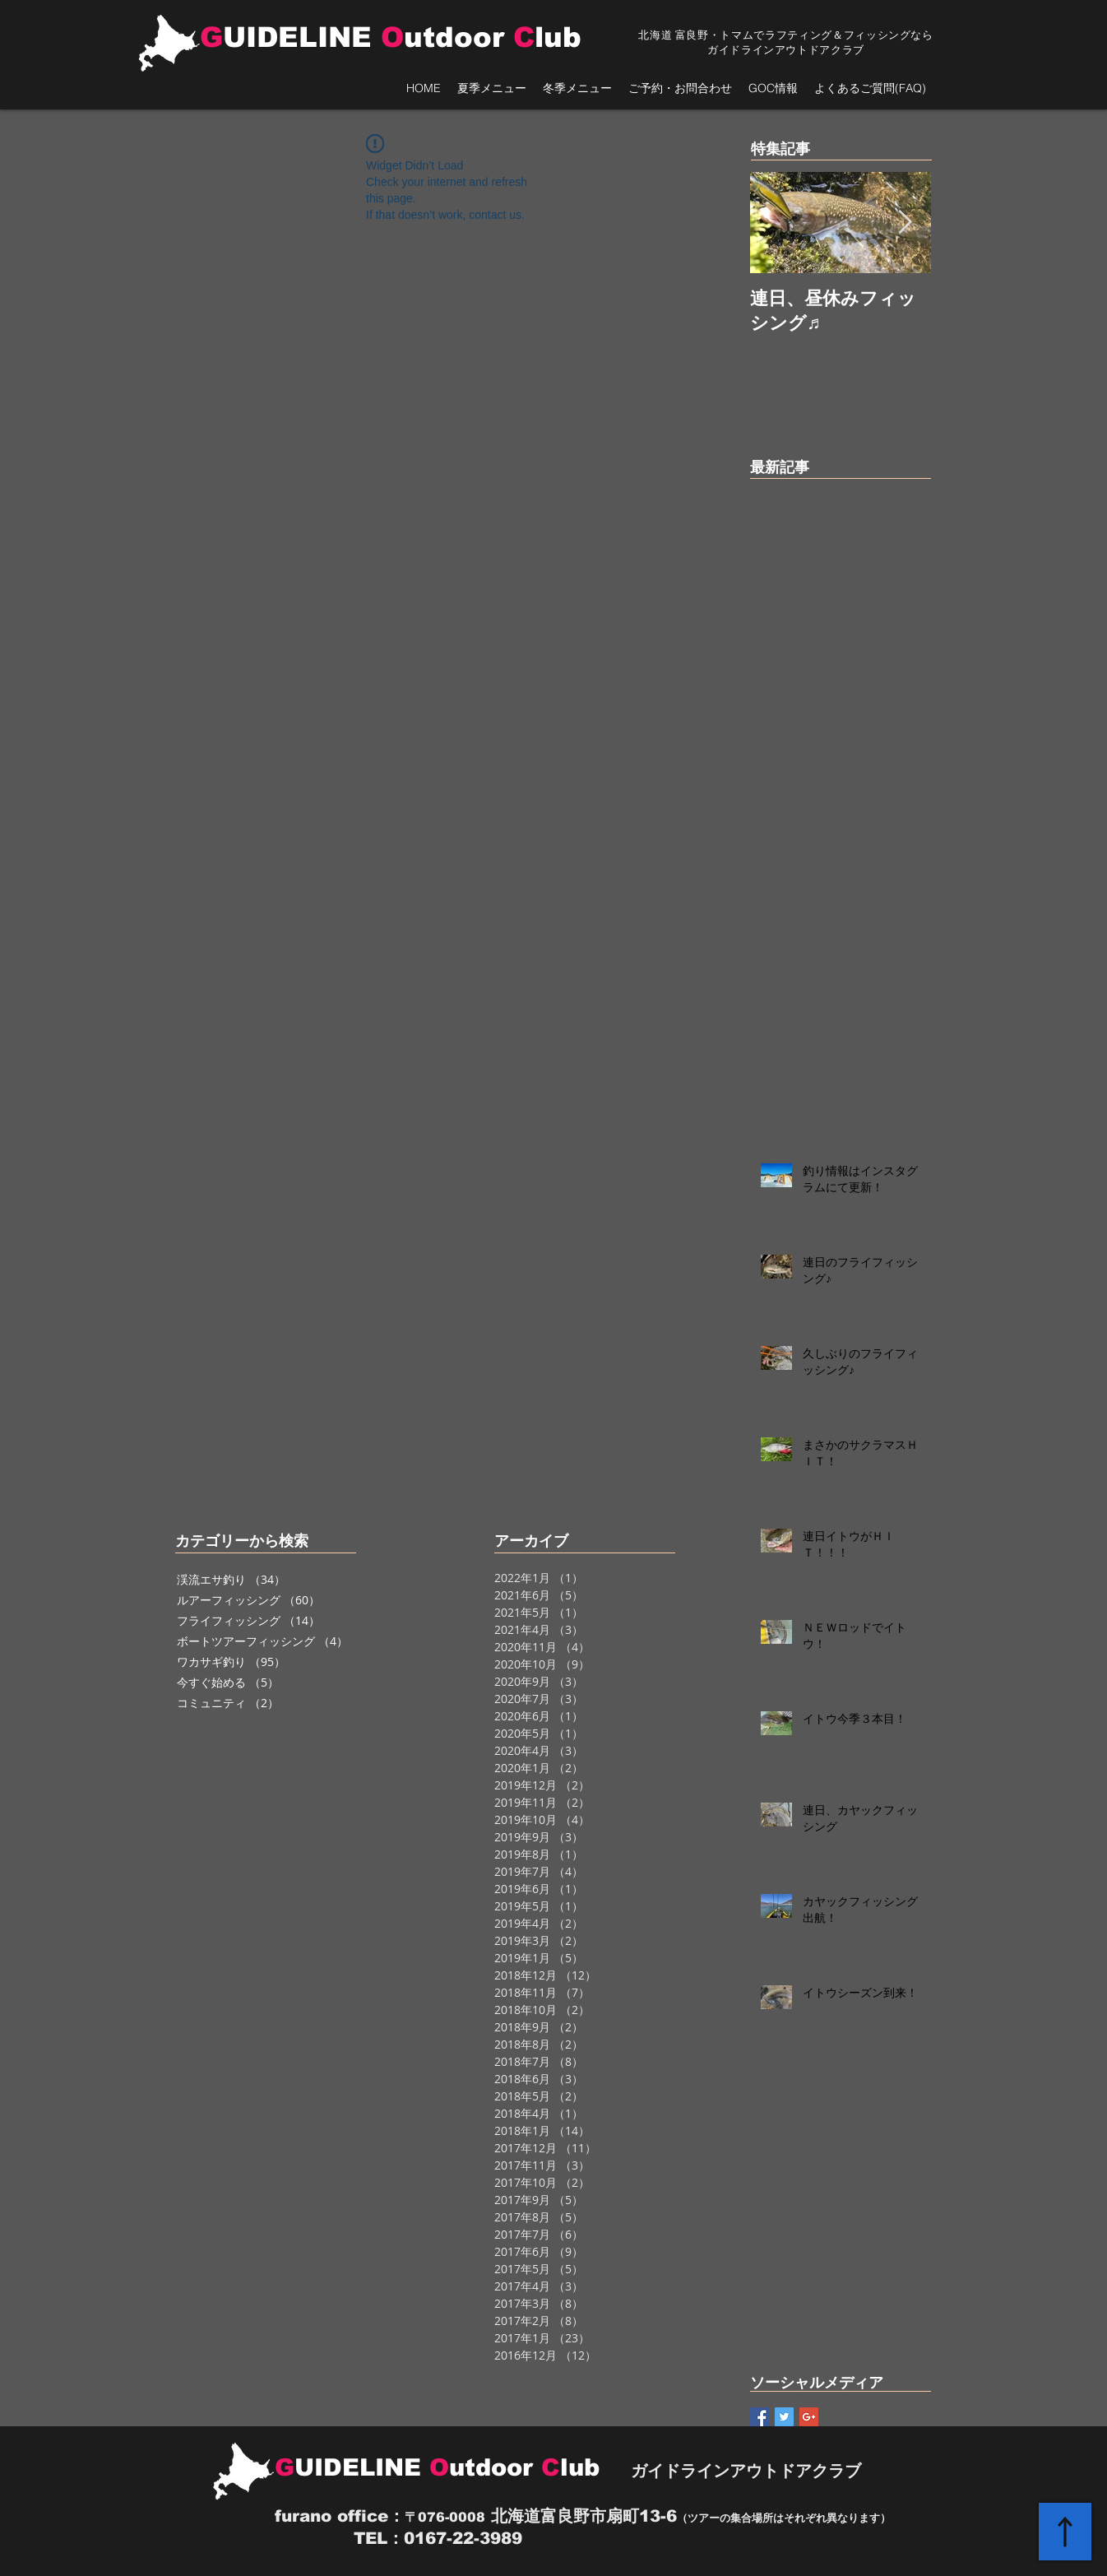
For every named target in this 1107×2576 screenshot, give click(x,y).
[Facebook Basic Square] (759, 2416)
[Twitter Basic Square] (784, 2416)
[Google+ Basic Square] (808, 2416)
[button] (492, 88)
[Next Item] (904, 222)
